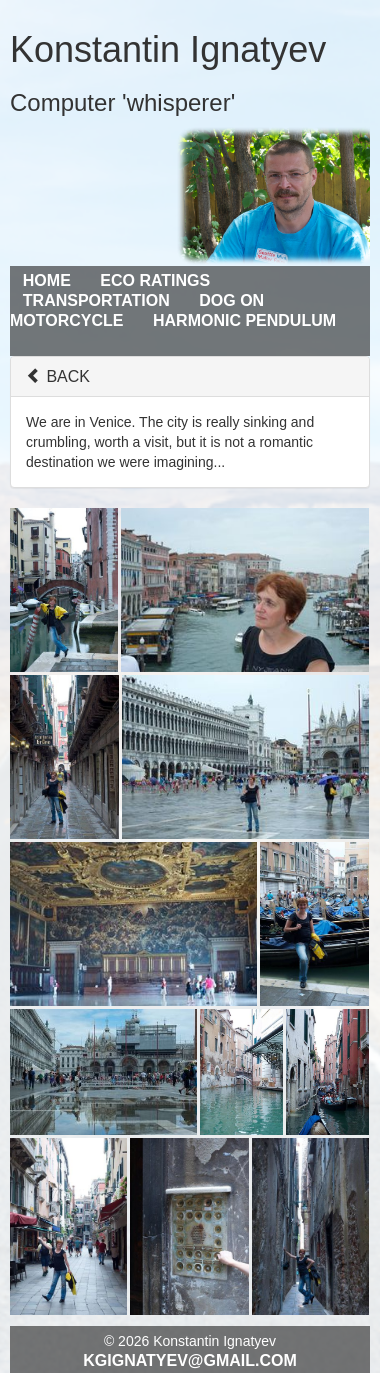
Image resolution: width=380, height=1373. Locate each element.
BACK (58, 376)
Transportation (96, 300)
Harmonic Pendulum (244, 320)
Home (47, 280)
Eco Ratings (155, 280)
